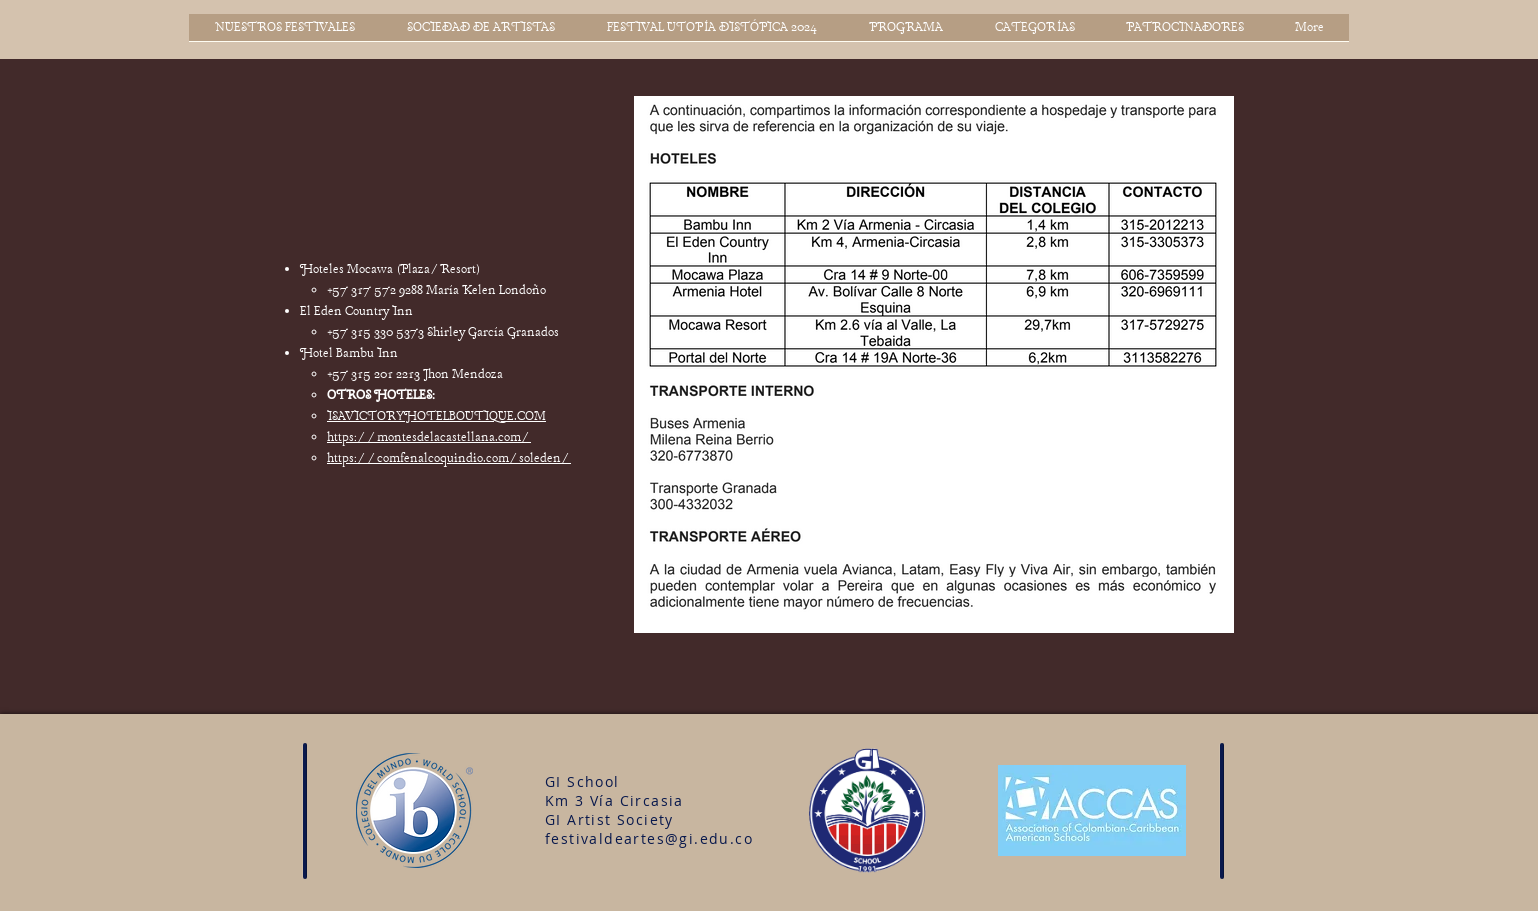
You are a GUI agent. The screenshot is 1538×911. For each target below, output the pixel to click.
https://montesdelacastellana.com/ (429, 437)
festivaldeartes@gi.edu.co (649, 838)
